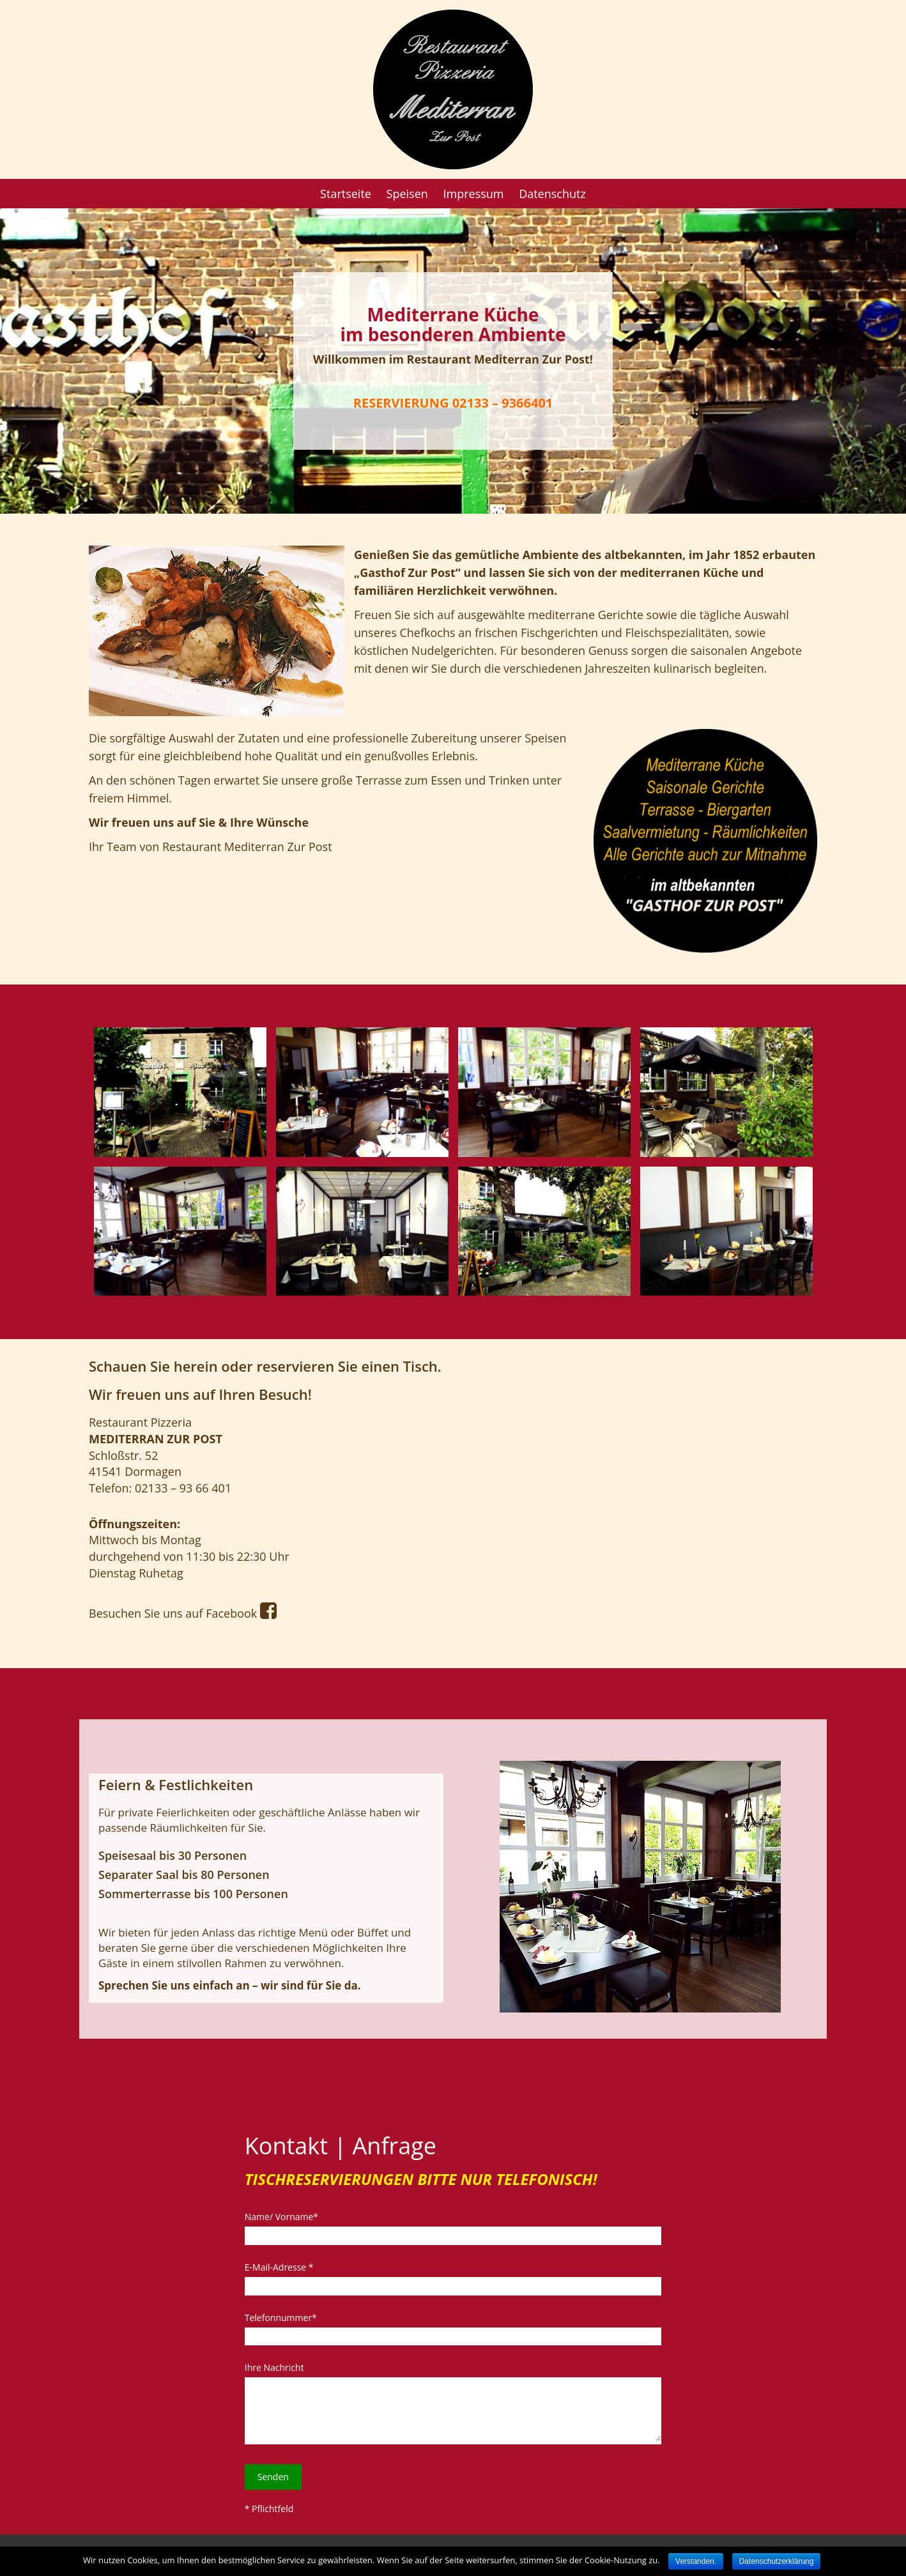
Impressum (473, 193)
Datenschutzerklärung (776, 2561)
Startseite (345, 193)
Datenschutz (552, 193)
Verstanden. (695, 2561)
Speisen (407, 193)
